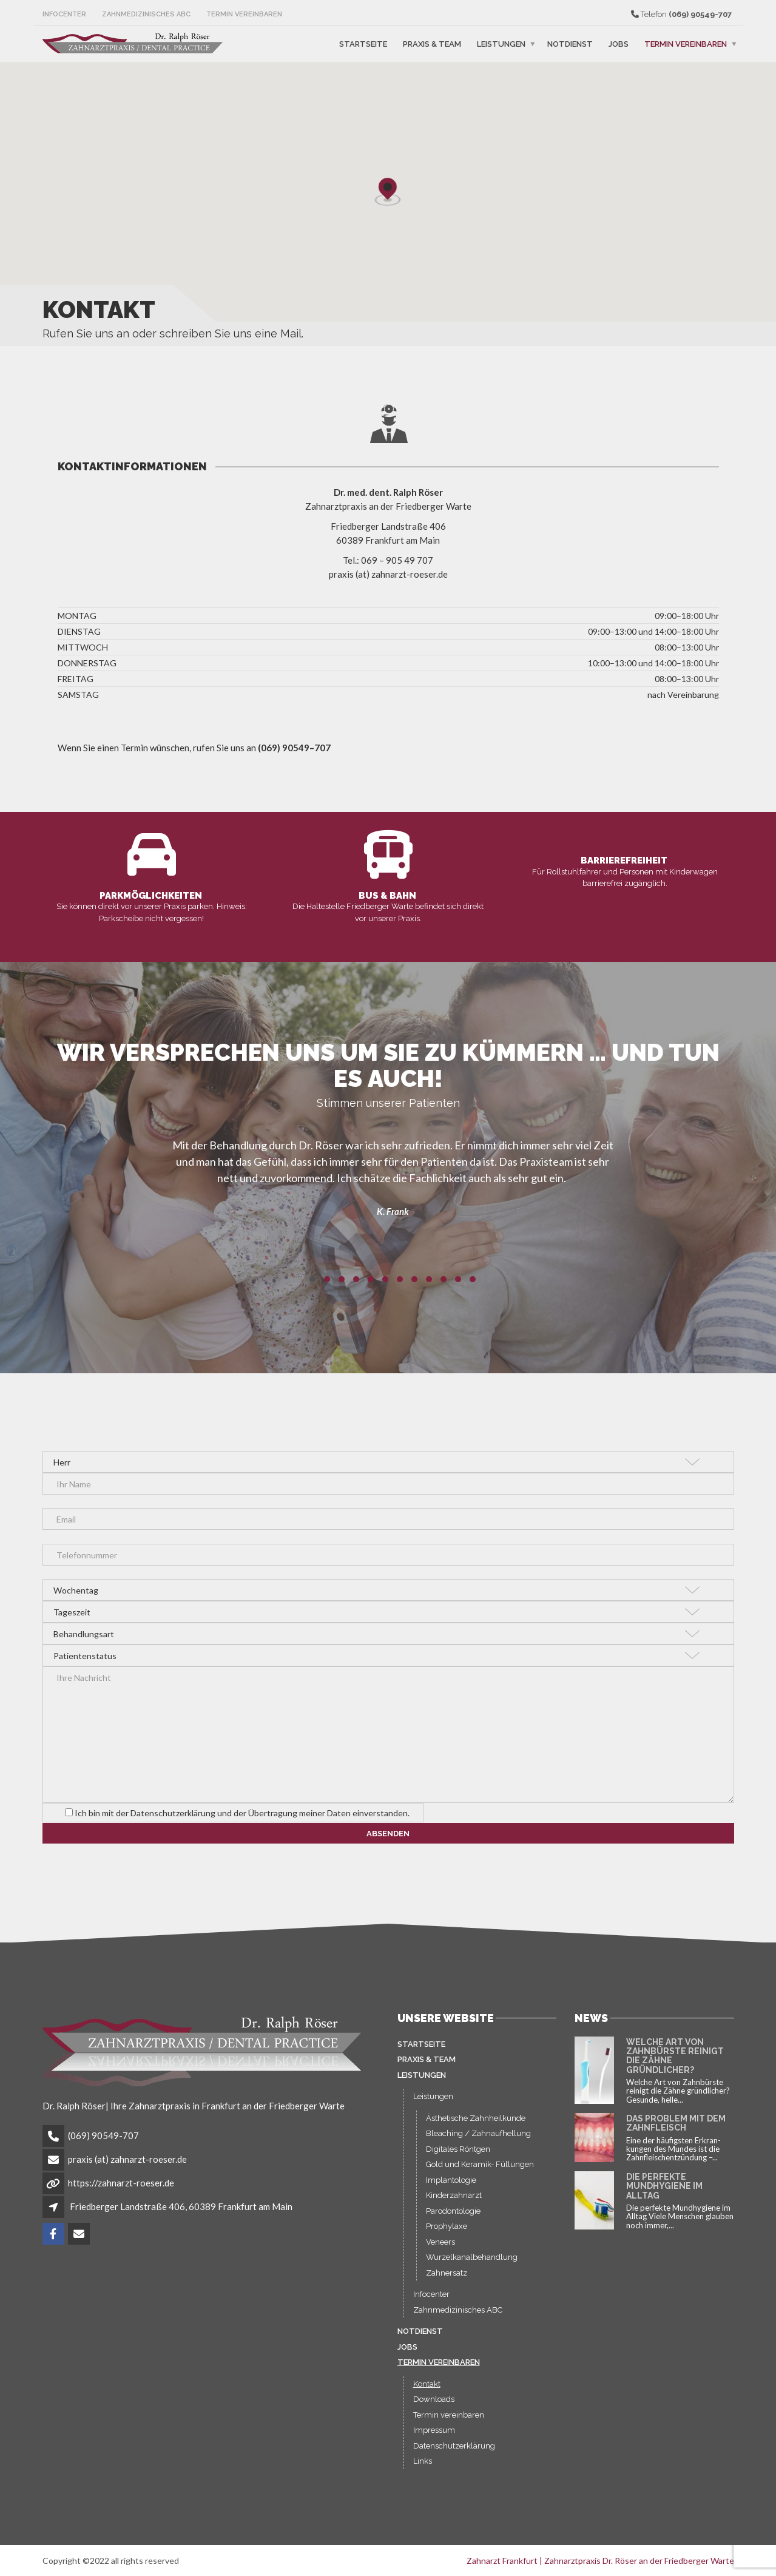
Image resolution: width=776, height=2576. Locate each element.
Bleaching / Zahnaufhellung (478, 2141)
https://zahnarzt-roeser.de (121, 2190)
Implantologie (451, 2187)
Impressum (434, 2437)
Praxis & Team (432, 44)
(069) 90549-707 (103, 2143)
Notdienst (570, 44)
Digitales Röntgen (458, 2157)
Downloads (433, 2407)
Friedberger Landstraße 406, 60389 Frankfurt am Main (181, 2214)
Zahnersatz (446, 2280)
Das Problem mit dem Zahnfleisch (676, 2130)
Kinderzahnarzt (454, 2203)
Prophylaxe (446, 2234)
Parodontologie (453, 2218)
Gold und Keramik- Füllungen (480, 2172)
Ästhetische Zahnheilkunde (475, 2126)
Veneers (440, 2249)
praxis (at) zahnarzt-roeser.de (127, 2167)
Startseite (363, 44)
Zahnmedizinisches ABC (146, 14)
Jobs (619, 44)
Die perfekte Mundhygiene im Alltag (664, 2194)
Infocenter (64, 14)
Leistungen (501, 44)
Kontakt (426, 2391)
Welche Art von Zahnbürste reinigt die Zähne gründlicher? (675, 2064)
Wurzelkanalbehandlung (472, 2265)
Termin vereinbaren (244, 14)
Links (422, 2468)
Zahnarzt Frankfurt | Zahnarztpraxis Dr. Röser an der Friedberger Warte (600, 2568)
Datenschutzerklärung (454, 2453)
